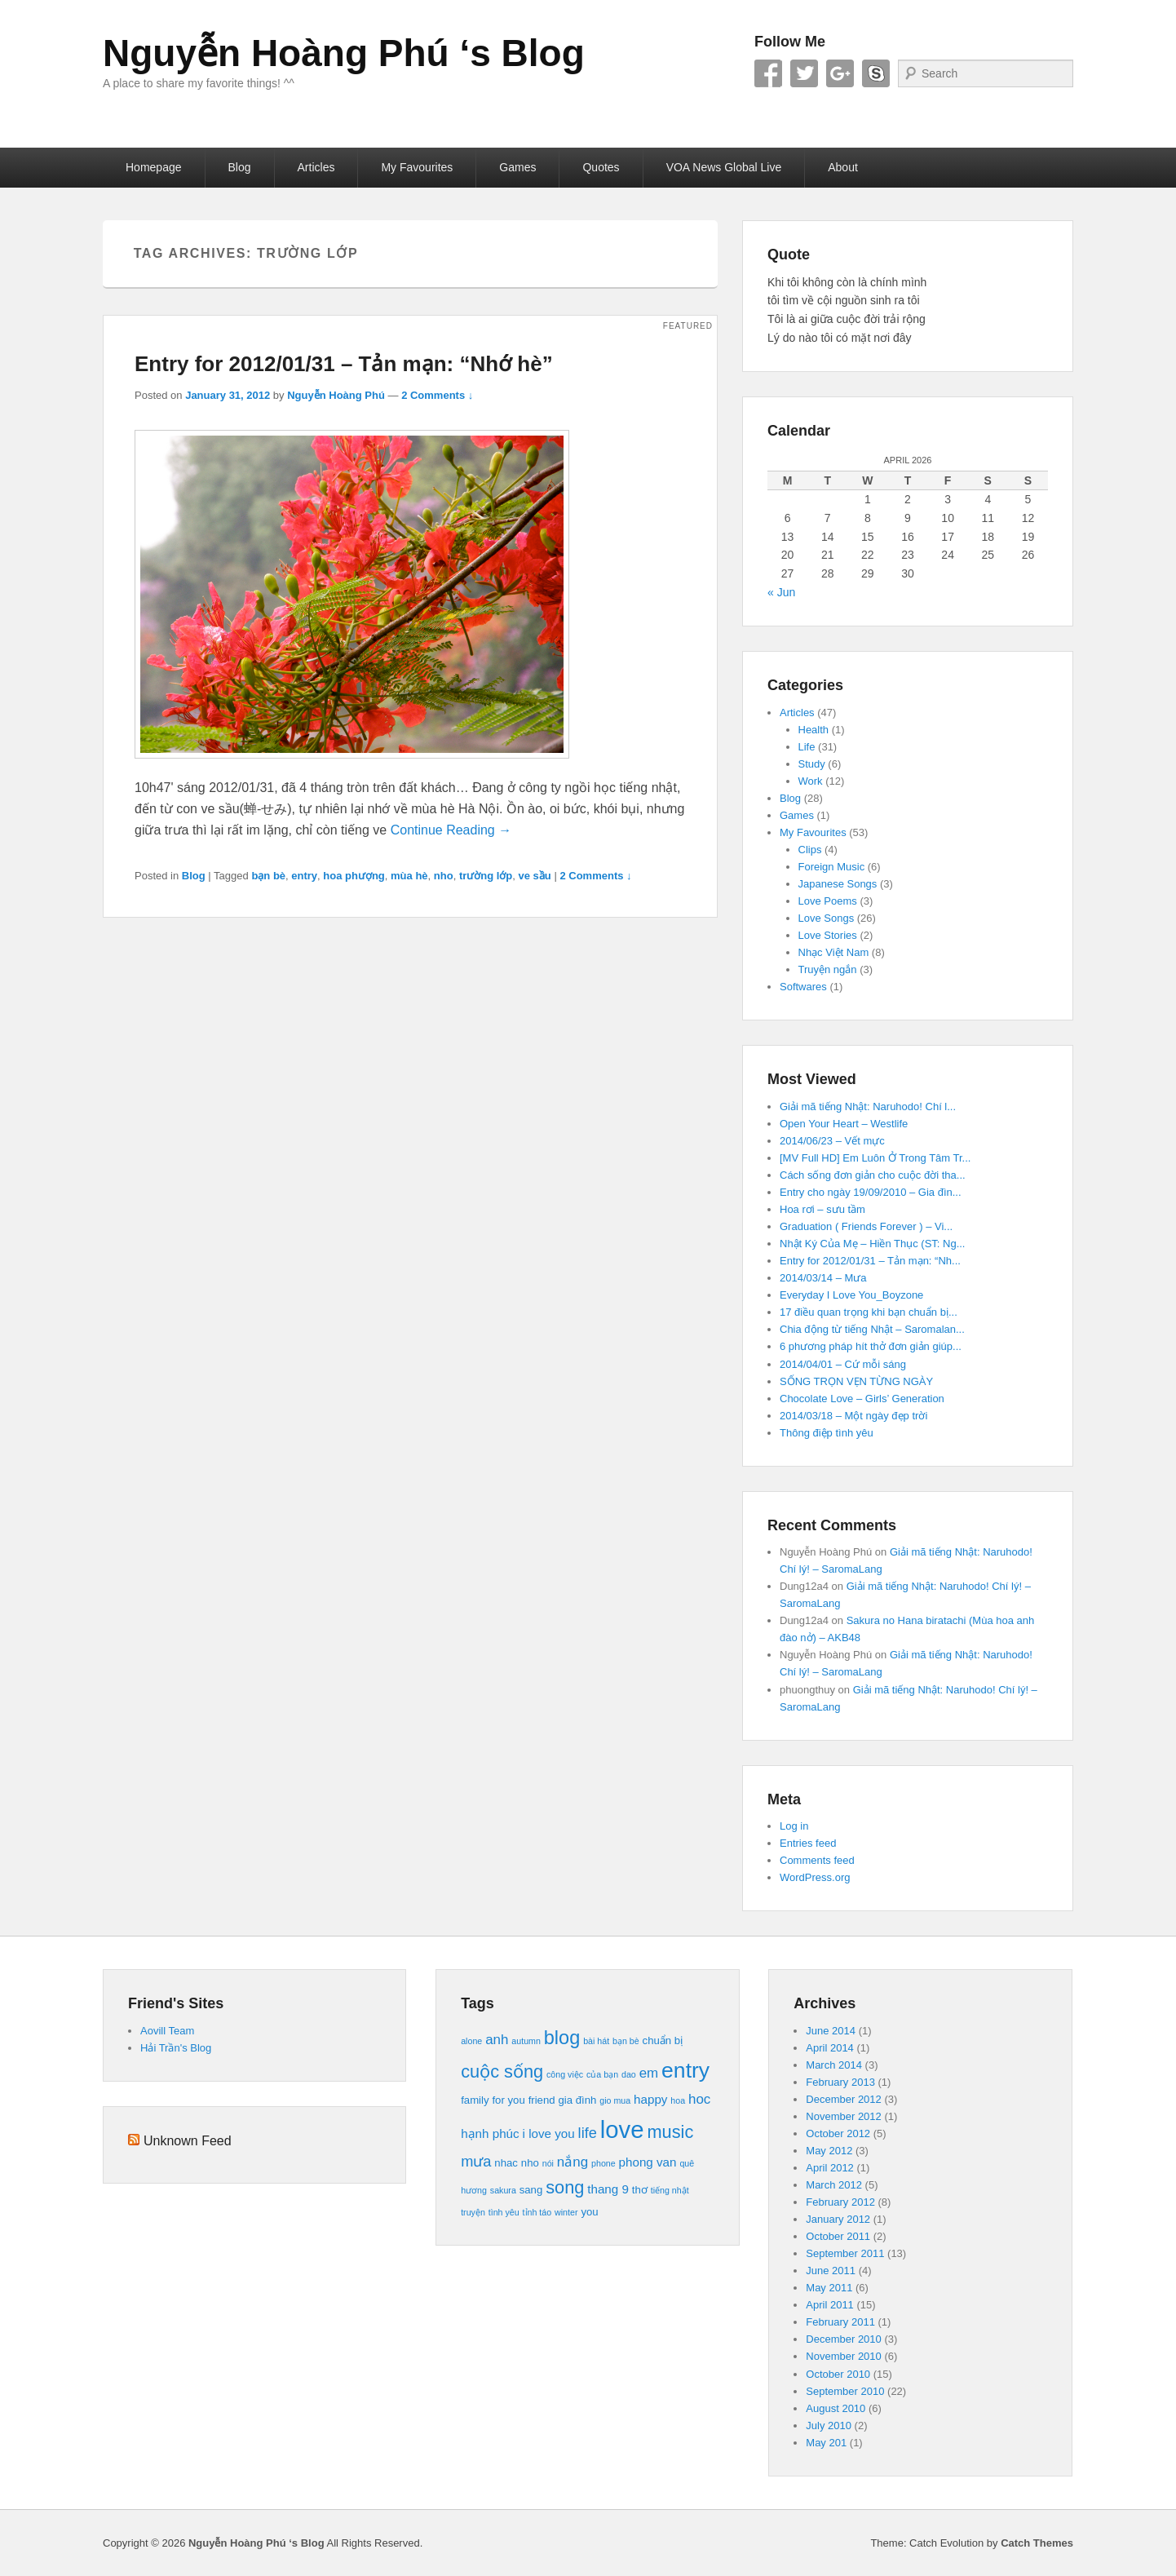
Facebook (768, 73)
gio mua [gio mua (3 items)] (614, 2100)
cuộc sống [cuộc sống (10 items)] (502, 2071)
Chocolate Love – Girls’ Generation (862, 1398)
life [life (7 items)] (587, 2132)
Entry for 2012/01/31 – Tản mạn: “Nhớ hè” (344, 364)
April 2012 (830, 2168)
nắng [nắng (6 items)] (572, 2162)
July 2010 (828, 2425)
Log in (794, 1826)
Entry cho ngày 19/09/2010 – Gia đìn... (871, 1192)
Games (517, 167)
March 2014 (834, 2065)
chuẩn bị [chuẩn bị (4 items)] (663, 2040)
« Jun (781, 592)
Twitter (804, 73)
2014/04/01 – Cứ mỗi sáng (843, 1364)
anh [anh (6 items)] (496, 2039)
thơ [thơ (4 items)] (640, 2190)
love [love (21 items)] (622, 2129)
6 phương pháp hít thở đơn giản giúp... (871, 1346)
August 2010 (835, 2408)
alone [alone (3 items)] (471, 2041)
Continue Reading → (451, 830)
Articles (316, 167)
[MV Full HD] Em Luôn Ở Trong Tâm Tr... (875, 1158)
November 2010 (844, 2356)
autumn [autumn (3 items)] (526, 2041)
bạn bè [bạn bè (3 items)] (625, 2041)
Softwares (803, 986)
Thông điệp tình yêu (826, 1433)
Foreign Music (831, 867)
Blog (239, 167)
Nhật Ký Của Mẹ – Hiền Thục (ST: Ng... (872, 1243)
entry (304, 876)
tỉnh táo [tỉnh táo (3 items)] (537, 2212)
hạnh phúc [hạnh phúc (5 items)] (490, 2133)
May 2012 (829, 2150)
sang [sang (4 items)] (531, 2190)
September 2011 (845, 2253)
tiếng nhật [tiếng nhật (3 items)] (670, 2190)
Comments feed (817, 1860)
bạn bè (268, 876)
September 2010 (845, 2391)
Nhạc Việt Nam (833, 952)
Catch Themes (1037, 2543)
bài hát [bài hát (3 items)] (596, 2041)
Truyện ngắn (827, 969)
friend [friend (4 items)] (541, 2100)
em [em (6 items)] (649, 2073)
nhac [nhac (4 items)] (506, 2163)
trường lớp (485, 876)
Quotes (600, 167)
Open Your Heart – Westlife (844, 1124)
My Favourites (417, 167)
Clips (810, 849)
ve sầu (535, 876)
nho (443, 876)
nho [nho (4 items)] (530, 2163)
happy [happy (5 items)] (650, 2099)
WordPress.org (815, 1877)
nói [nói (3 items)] (548, 2163)
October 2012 (838, 2133)
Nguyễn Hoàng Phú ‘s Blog (344, 53)
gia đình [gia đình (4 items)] (577, 2100)
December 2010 (844, 2339)
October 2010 (838, 2374)
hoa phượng (354, 876)
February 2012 (840, 2202)
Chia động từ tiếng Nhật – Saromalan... (872, 1329)
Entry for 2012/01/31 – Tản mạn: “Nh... (870, 1261)
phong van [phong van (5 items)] (648, 2162)
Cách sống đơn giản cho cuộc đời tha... (873, 1175)
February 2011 (840, 2322)
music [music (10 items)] (671, 2132)
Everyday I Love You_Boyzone (851, 1295)
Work (810, 781)
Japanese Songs (838, 884)
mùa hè (409, 876)
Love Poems (827, 901)
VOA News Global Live (724, 167)
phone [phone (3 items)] (603, 2163)
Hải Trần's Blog (175, 2048)
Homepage (154, 167)
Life (807, 747)
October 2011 (838, 2236)
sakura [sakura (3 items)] (503, 2190)
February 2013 (840, 2082)
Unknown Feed (188, 2141)
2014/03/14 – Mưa (823, 1278)
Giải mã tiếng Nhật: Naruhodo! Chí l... (868, 1106)
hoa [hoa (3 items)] (677, 2100)
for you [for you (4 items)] (508, 2100)
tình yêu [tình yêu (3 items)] (504, 2212)
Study (811, 764)
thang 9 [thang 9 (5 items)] (608, 2189)
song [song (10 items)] (565, 2187)
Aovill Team (167, 2031)
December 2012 (844, 2099)
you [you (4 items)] (589, 2212)
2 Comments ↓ (437, 395)
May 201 (826, 2443)
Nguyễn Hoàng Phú (336, 395)
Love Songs (826, 918)
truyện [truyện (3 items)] (473, 2212)
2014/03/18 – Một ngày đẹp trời (853, 1416)
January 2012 (838, 2219)
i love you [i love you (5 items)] (549, 2133)
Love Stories (827, 935)
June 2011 (830, 2270)
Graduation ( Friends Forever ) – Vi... (866, 1226)
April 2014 (830, 2048)
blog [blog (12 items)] (562, 2037)
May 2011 (829, 2288)
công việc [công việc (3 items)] (564, 2074)
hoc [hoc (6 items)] (699, 2099)
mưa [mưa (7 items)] (476, 2161)
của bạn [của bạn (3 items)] (602, 2074)
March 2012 (834, 2185)
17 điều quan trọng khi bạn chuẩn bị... (868, 1312)
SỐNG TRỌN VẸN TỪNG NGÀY (856, 1381)
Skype (876, 73)
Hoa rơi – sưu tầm (822, 1209)
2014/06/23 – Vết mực (832, 1141)
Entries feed (808, 1843)
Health (813, 730)
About (843, 167)
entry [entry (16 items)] (685, 2070)
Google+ (840, 73)
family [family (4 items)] (475, 2100)
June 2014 (830, 2031)
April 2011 (830, 2305)
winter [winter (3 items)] (566, 2212)
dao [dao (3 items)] (628, 2074)
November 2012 (844, 2116)
